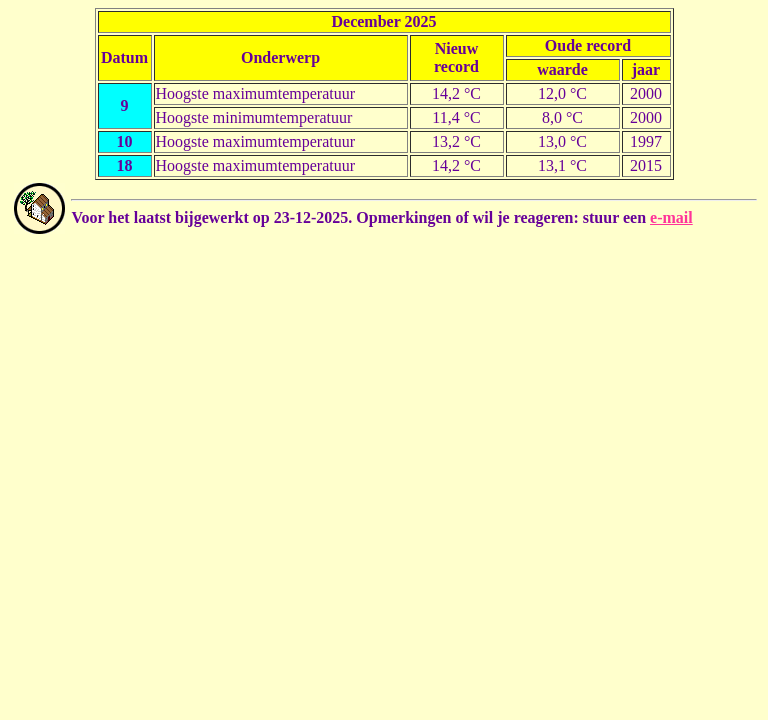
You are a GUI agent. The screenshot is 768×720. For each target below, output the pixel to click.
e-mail (671, 217)
